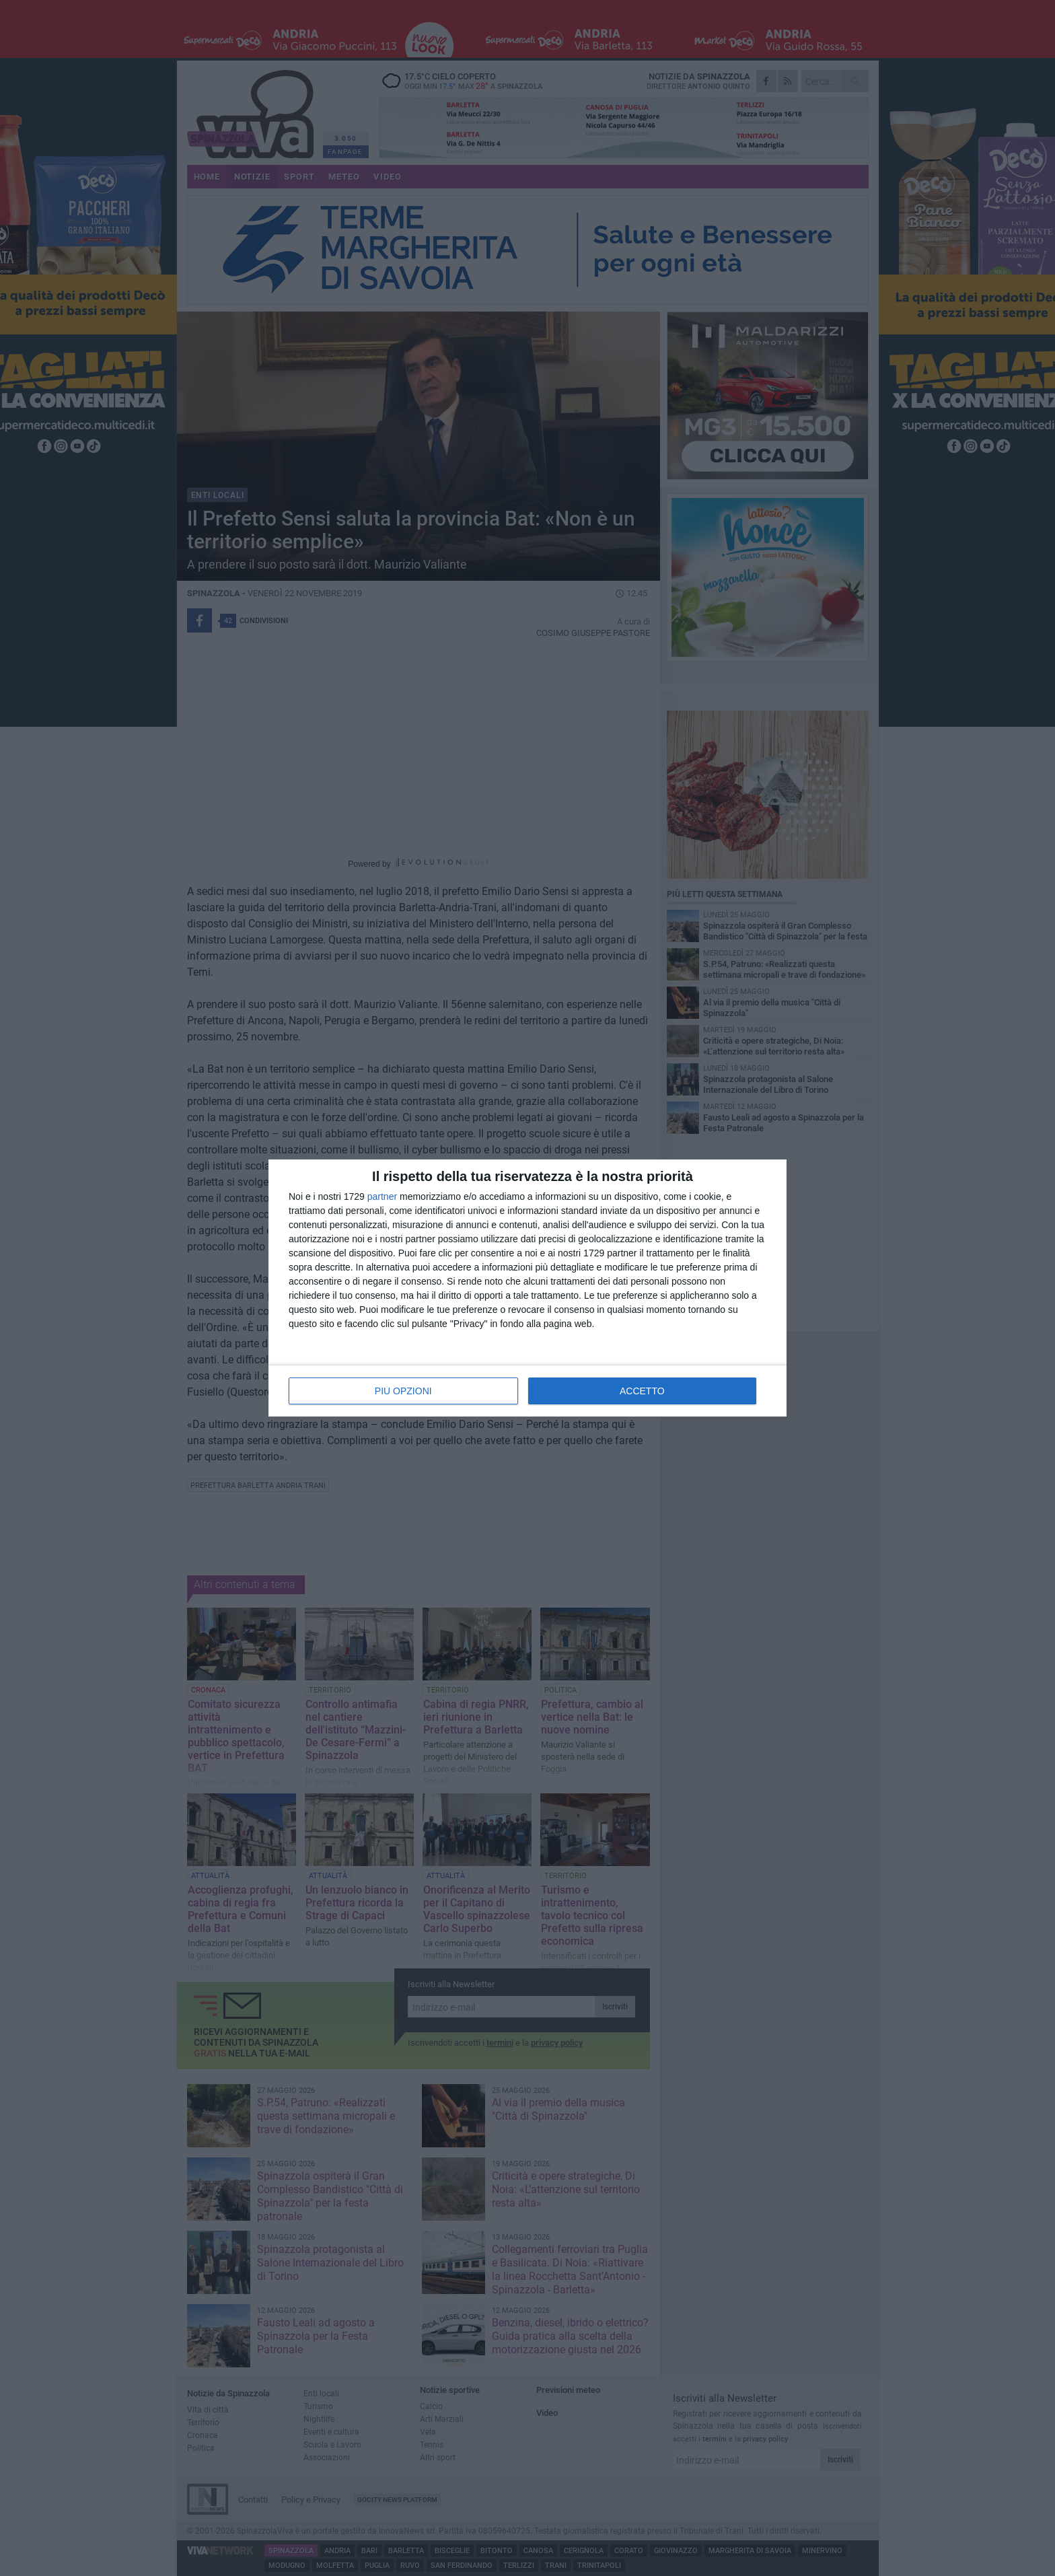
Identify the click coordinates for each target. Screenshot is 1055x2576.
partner (382, 1196)
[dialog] (527, 1288)
